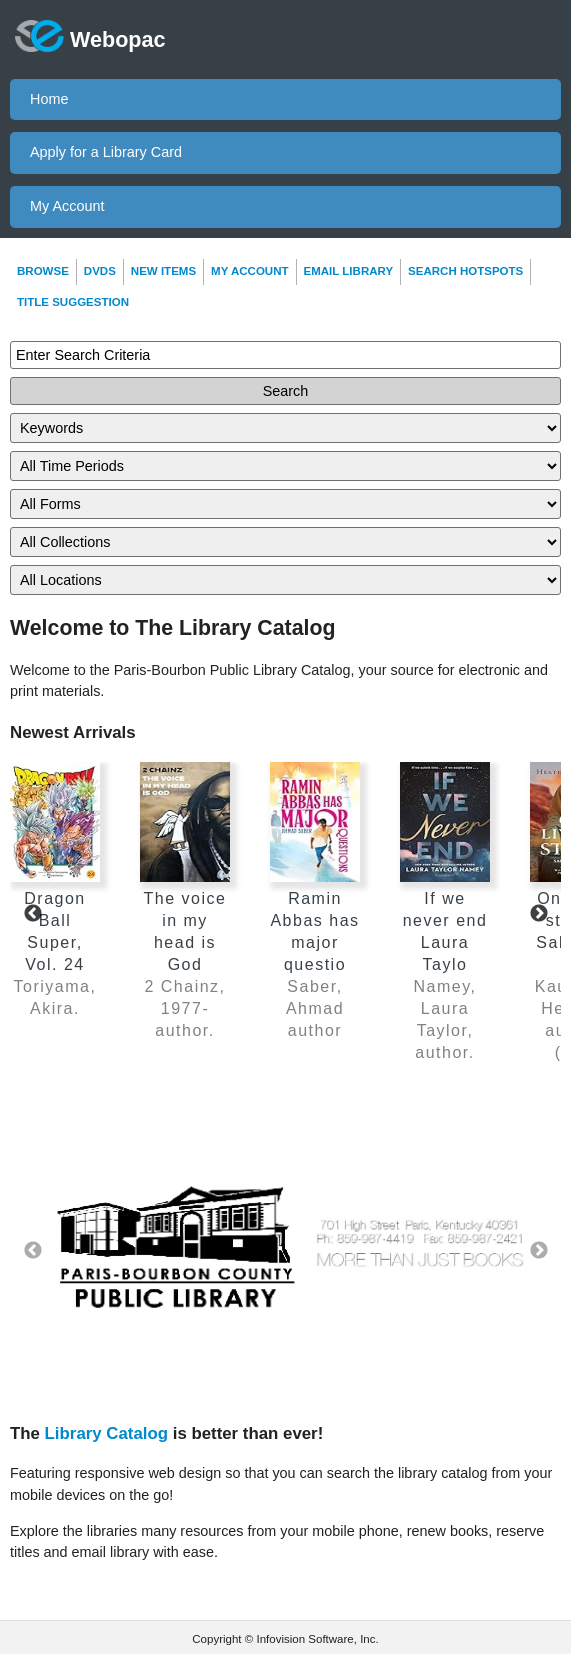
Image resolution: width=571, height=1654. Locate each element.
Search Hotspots (465, 271)
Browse (43, 271)
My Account (67, 206)
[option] (285, 1251)
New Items (163, 271)
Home (49, 99)
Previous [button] (32, 1250)
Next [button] (538, 1250)
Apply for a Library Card (106, 152)
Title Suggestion (73, 302)
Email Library (349, 271)
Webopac (90, 36)
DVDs (100, 271)
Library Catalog (106, 1433)
